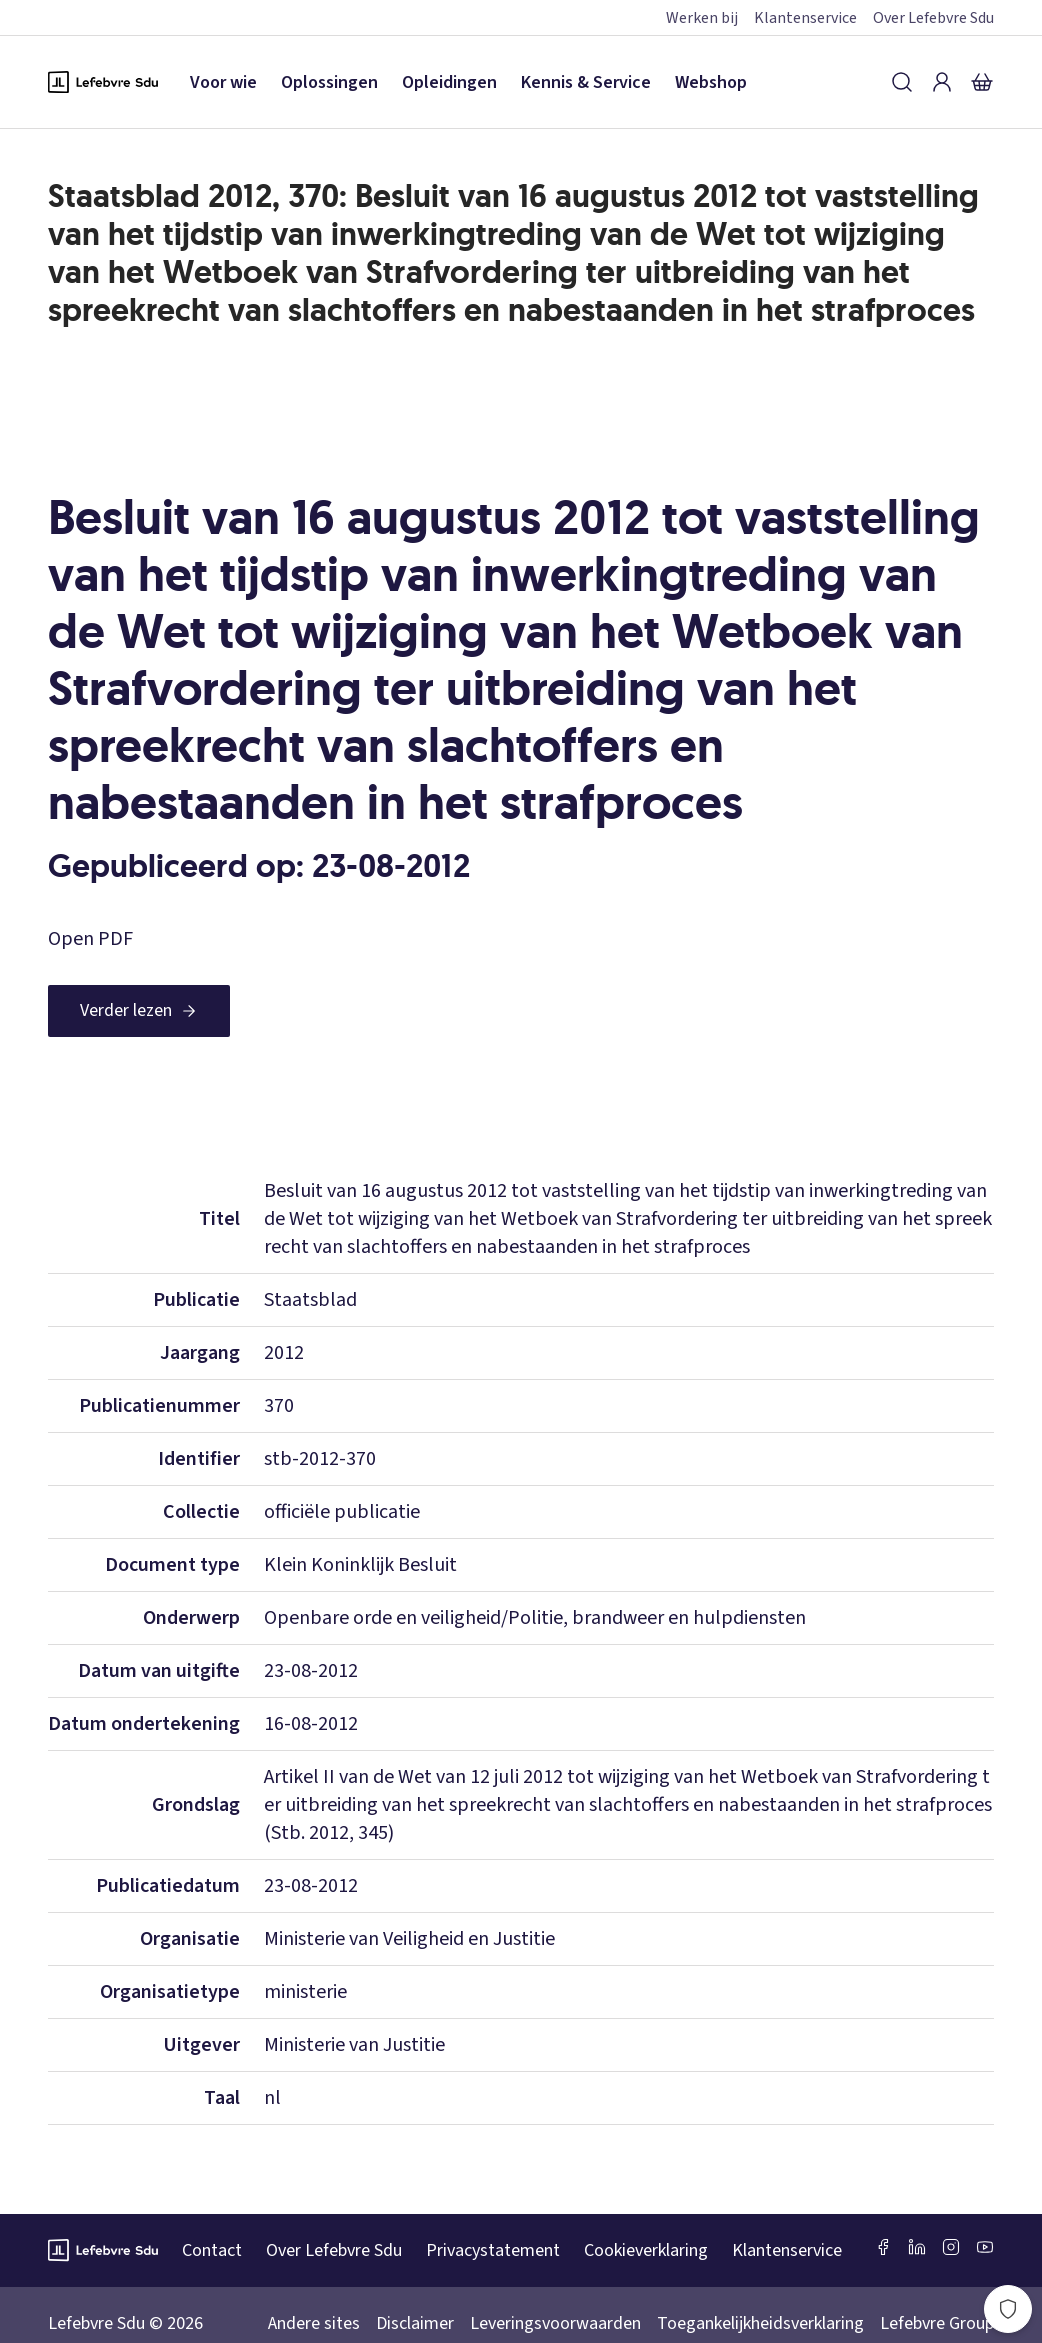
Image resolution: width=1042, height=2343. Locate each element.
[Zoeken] (902, 82)
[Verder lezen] (139, 1011)
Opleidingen (449, 82)
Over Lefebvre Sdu (933, 18)
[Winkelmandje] (982, 82)
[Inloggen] (942, 82)
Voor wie (223, 82)
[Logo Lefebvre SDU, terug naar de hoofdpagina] (103, 82)
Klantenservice (805, 18)
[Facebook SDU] (883, 2247)
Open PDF (90, 939)
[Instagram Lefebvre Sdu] (951, 2247)
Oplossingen (329, 82)
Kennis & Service (586, 82)
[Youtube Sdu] (985, 2247)
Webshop (711, 82)
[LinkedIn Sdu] (917, 2247)
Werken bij (702, 18)
